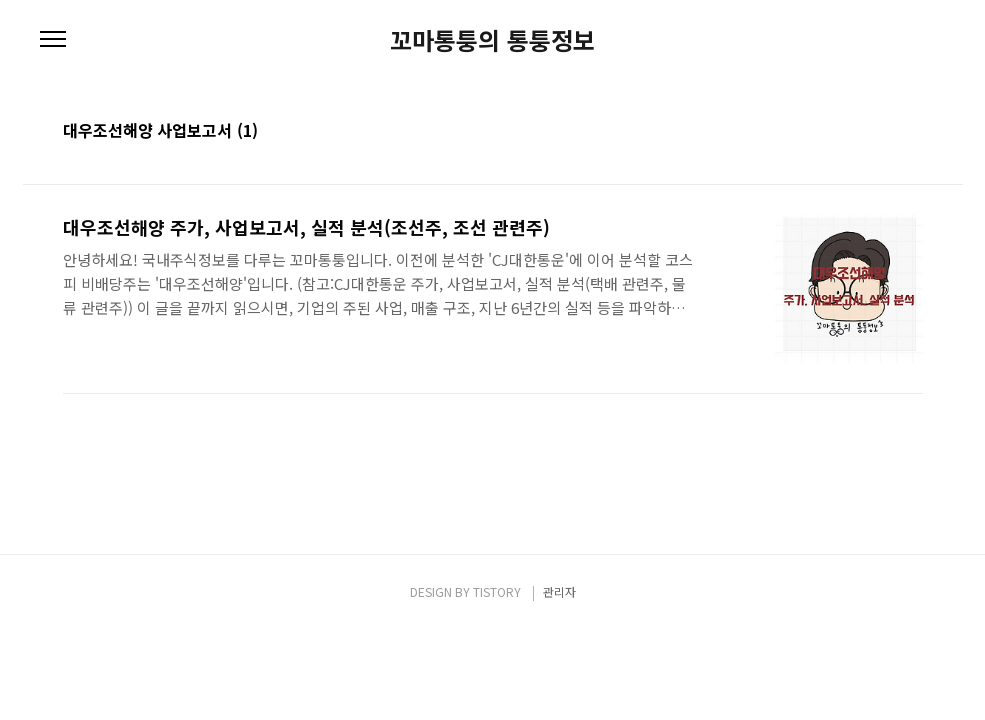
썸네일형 (883, 132)
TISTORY (497, 591)
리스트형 (911, 132)
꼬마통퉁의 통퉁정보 (492, 40)
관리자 (559, 591)
